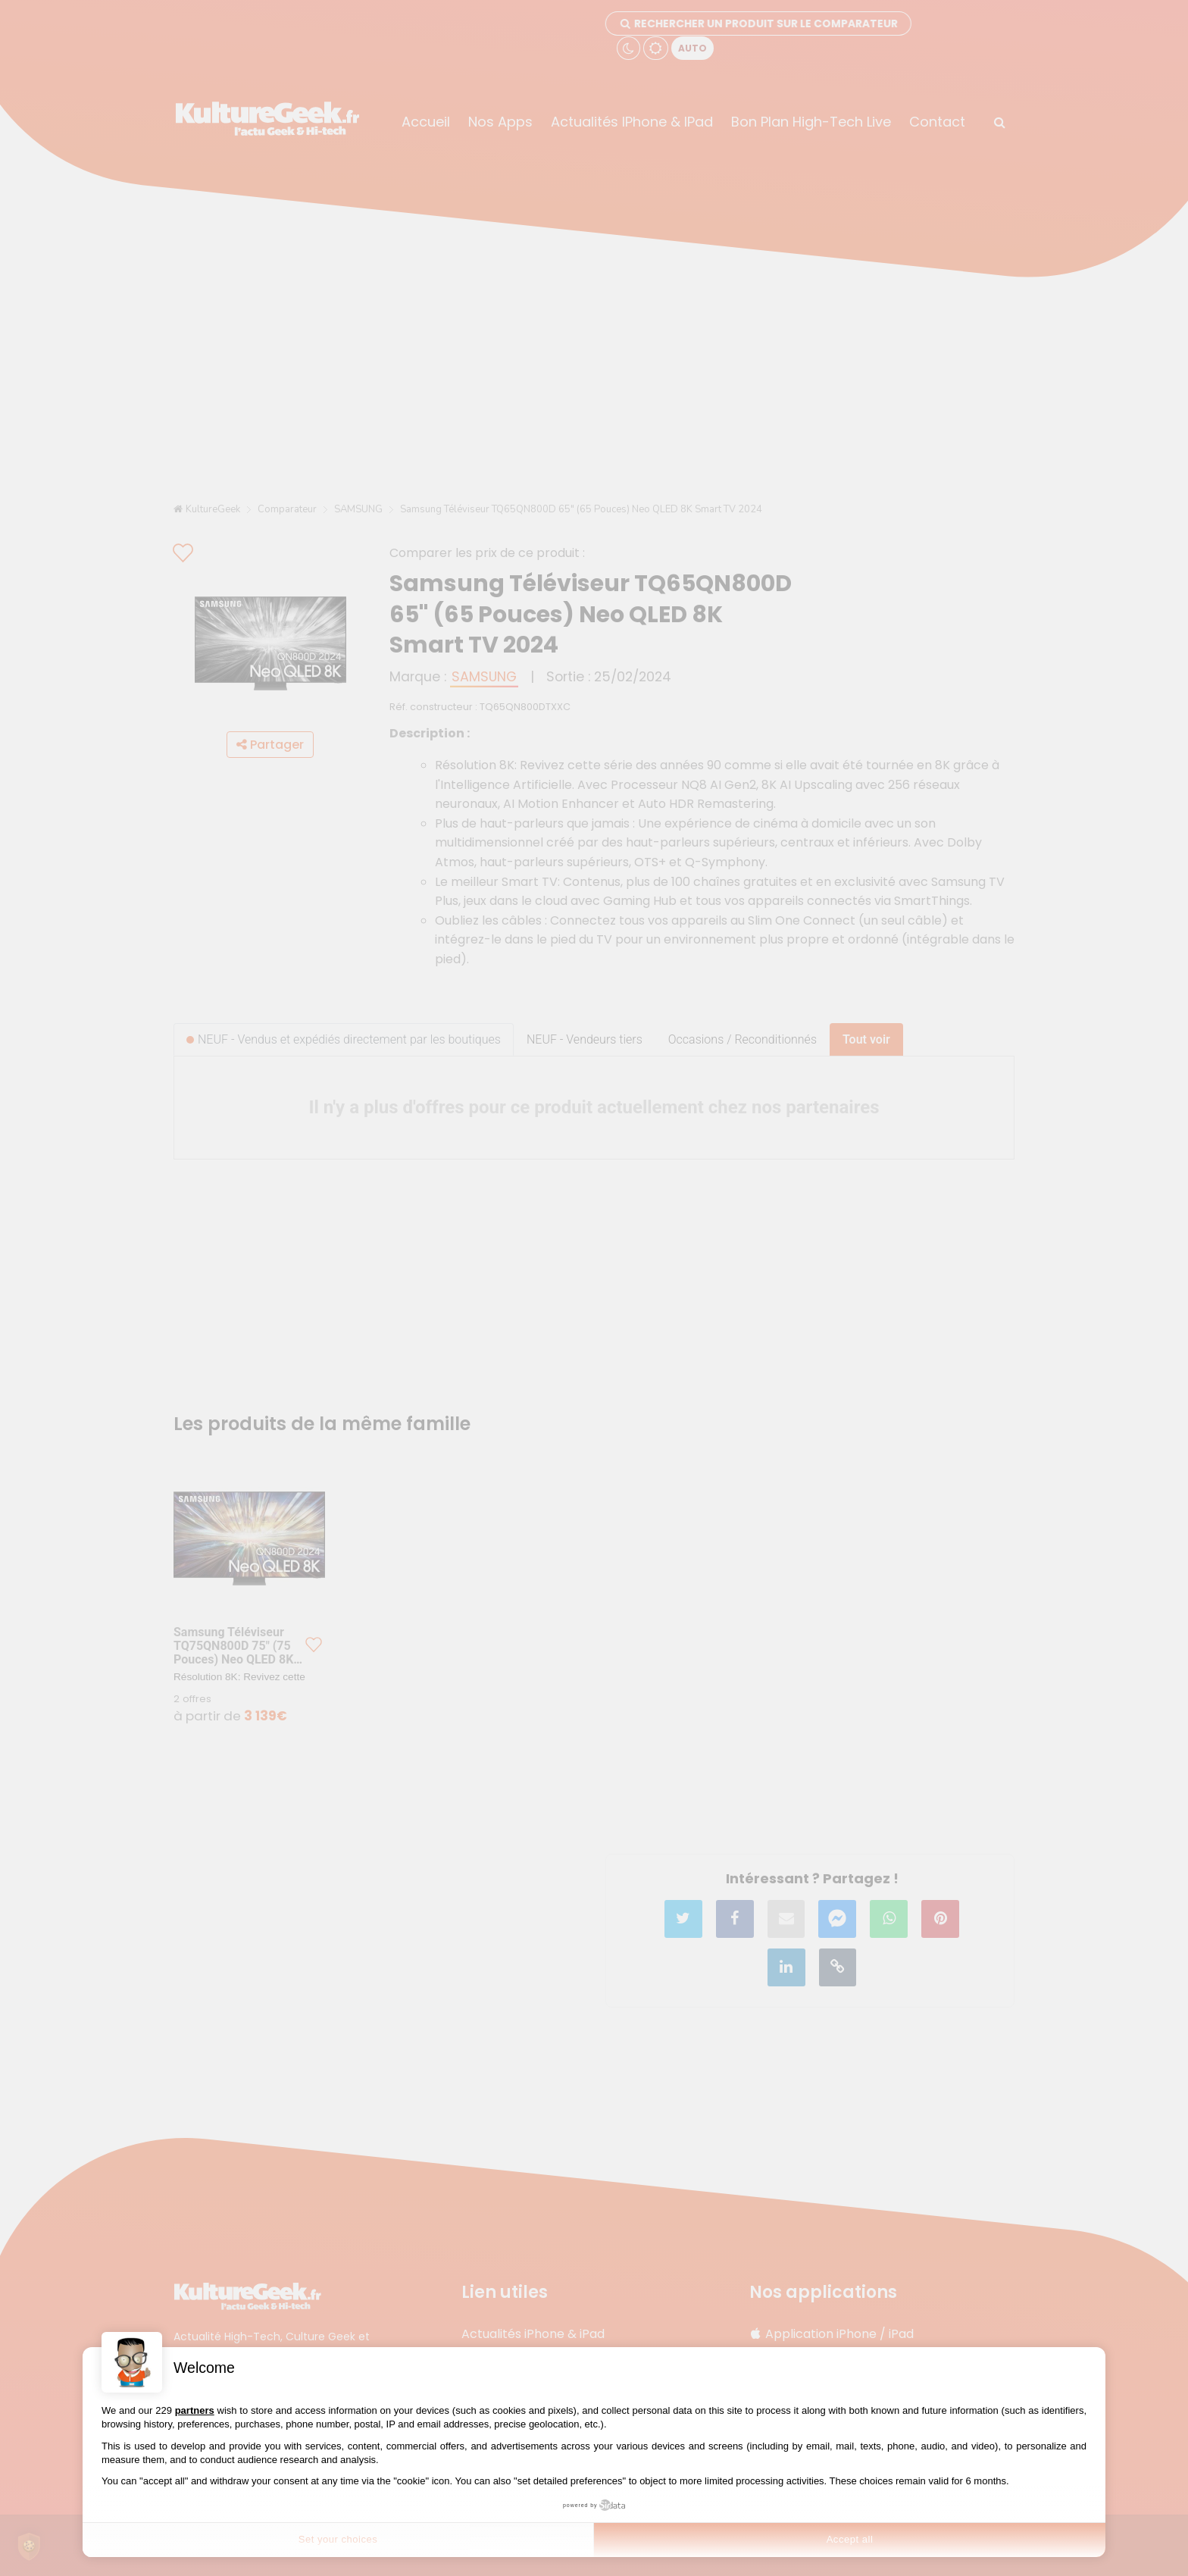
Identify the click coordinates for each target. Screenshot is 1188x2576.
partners (194, 2410)
